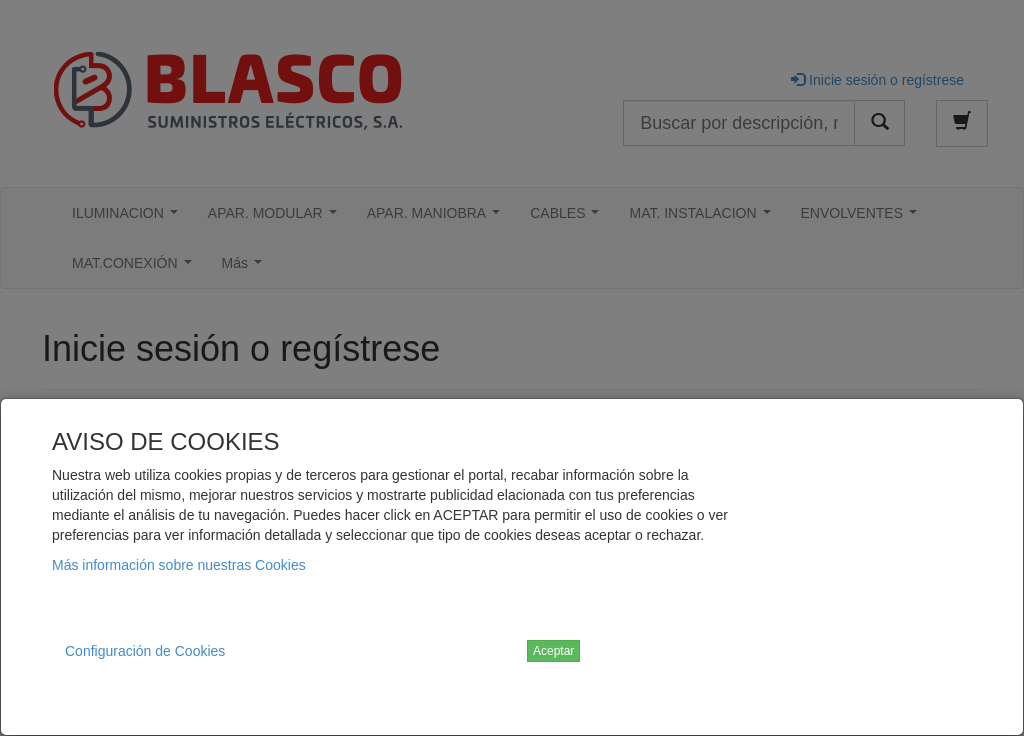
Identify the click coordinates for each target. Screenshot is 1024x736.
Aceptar (553, 651)
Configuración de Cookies (145, 651)
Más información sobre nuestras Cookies (179, 565)
